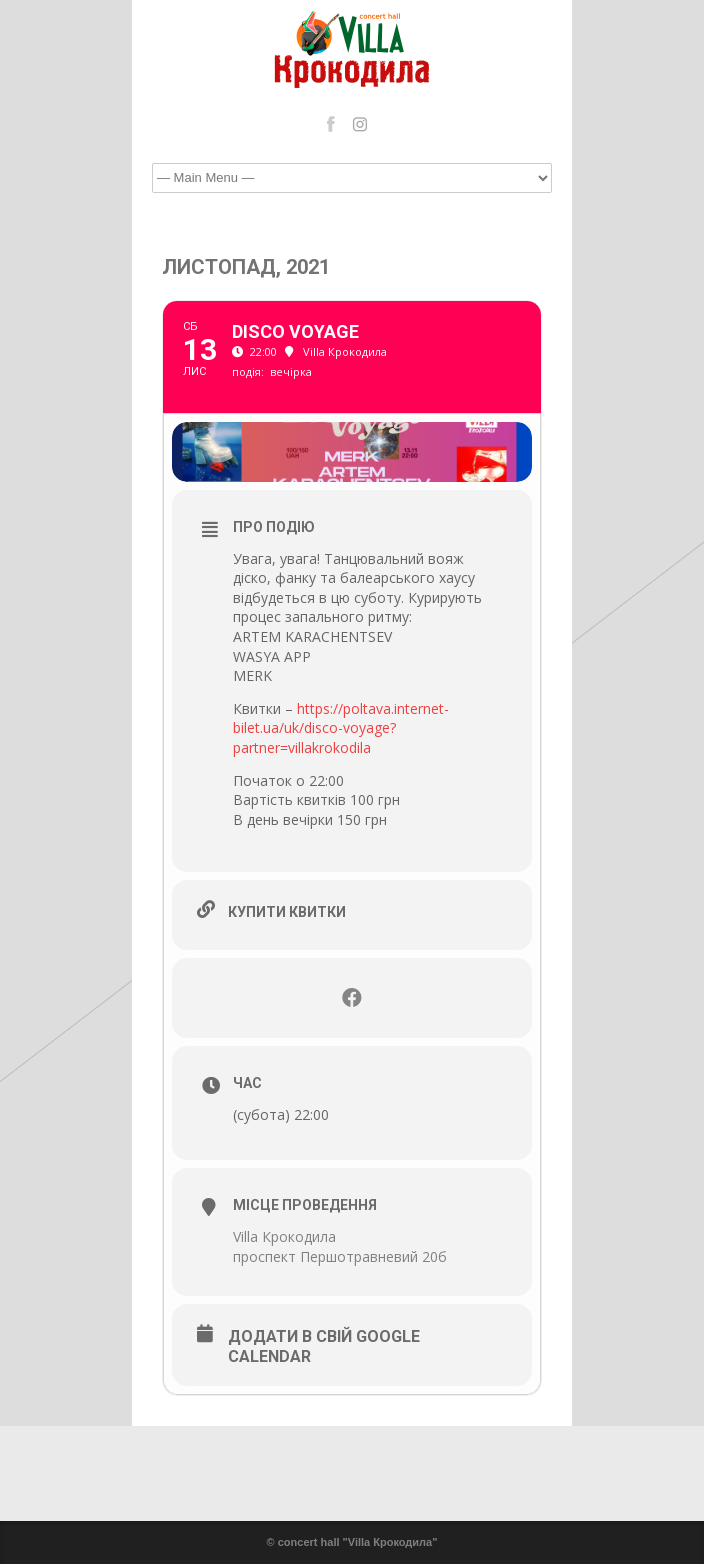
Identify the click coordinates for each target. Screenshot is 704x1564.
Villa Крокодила (284, 1236)
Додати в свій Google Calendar (324, 1346)
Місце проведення (305, 1205)
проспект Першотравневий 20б (340, 1256)
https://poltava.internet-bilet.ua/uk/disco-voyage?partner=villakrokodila (341, 728)
